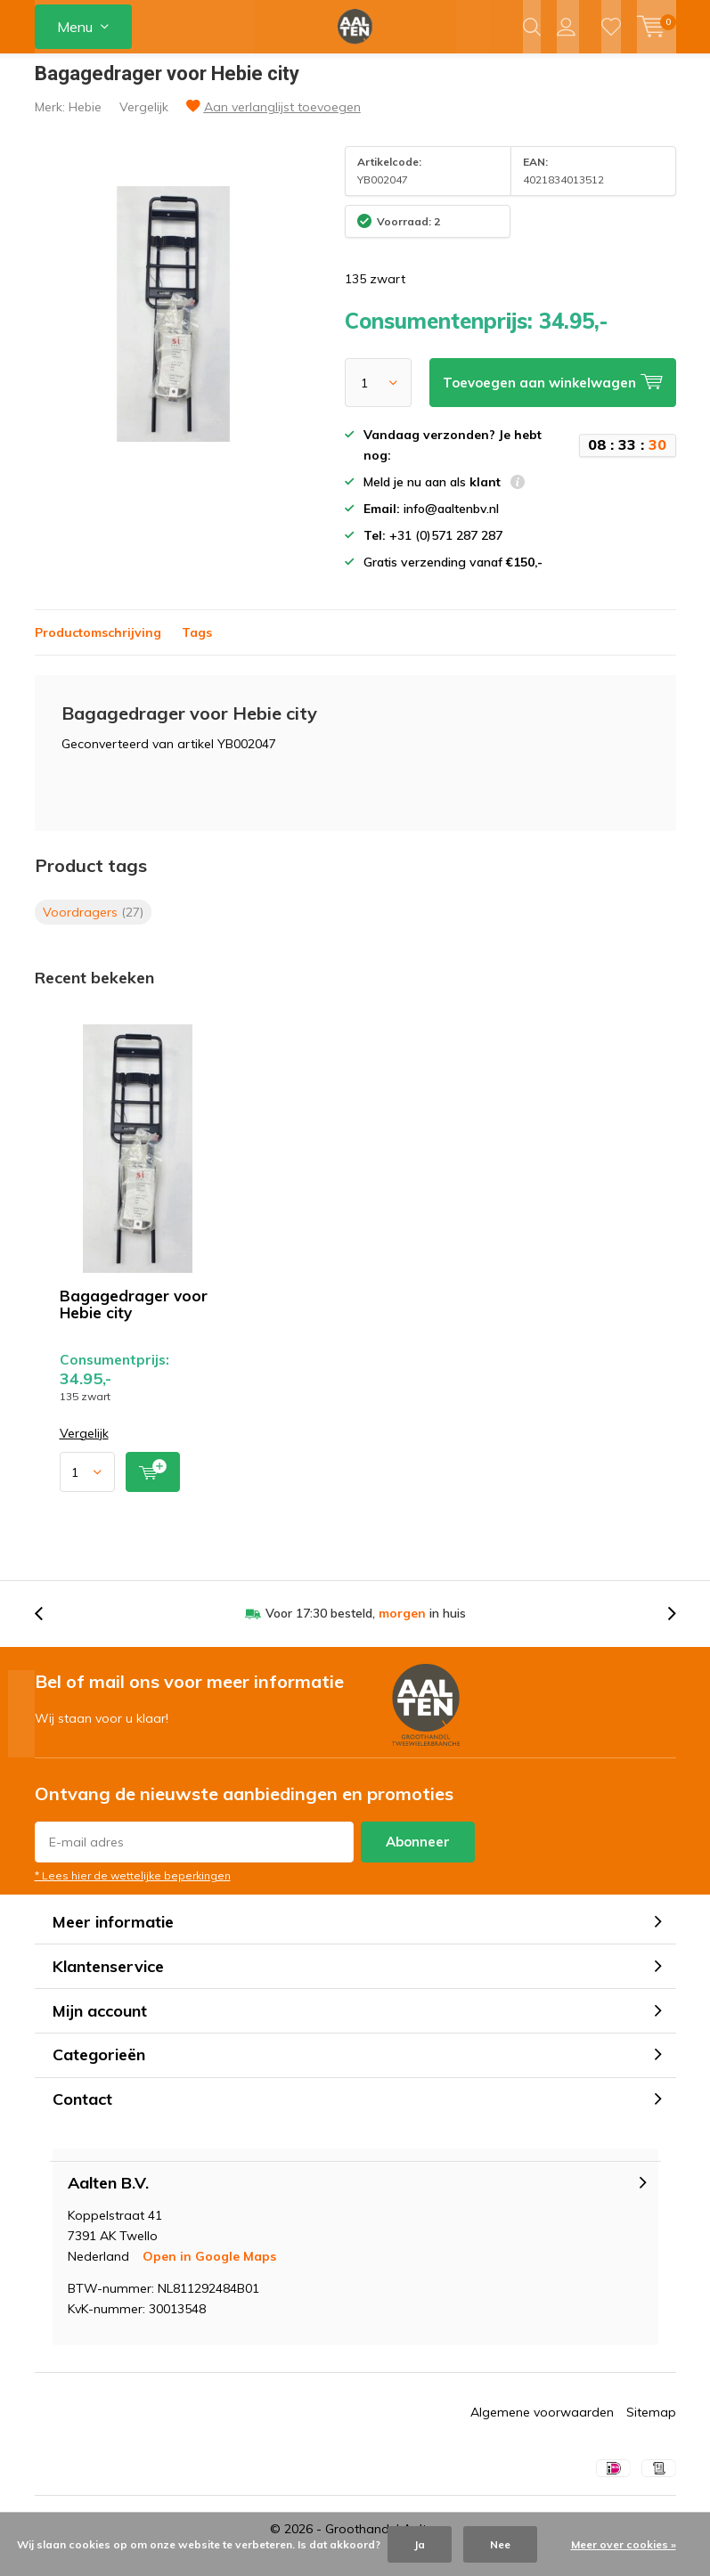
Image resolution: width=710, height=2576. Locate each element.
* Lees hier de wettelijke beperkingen (133, 1888)
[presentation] (48, 1627)
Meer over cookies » (623, 2544)
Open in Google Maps (209, 2269)
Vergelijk (143, 120)
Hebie (85, 120)
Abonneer (418, 1854)
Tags (197, 645)
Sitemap (651, 2425)
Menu (75, 27)
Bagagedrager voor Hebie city (134, 1316)
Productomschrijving (98, 645)
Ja (419, 2544)
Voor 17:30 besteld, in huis (365, 1626)
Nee (500, 2544)
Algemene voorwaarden (542, 2425)
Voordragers (93, 925)
